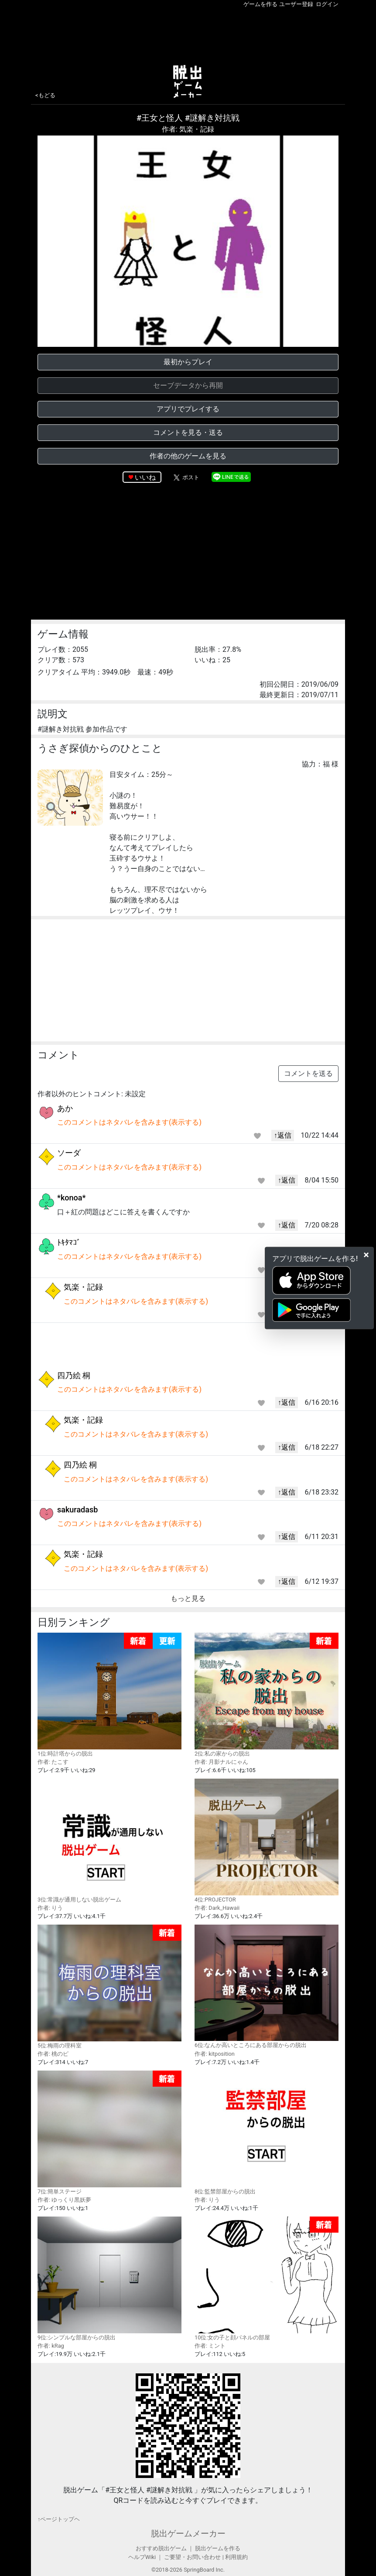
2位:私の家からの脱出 (266, 1695)
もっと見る (188, 1598)
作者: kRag (51, 2345)
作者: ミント (210, 2345)
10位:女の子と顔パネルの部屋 (266, 2279)
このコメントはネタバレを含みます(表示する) (129, 1122)
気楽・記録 (83, 1286)
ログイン (327, 4)
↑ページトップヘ (59, 2519)
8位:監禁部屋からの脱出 (266, 2132)
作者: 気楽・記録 (188, 129)
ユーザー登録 (296, 4)
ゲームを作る (260, 4)
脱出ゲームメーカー (188, 2534)
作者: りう (50, 1908)
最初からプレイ (188, 362)
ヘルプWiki (142, 2557)
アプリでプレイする (188, 409)
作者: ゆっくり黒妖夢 (64, 2199)
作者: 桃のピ (53, 2054)
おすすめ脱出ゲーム (161, 2548)
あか (65, 1108)
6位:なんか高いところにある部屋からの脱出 (266, 1986)
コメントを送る (308, 1073)
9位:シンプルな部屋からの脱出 (109, 2278)
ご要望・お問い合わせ (192, 2557)
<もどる (45, 95)
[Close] (366, 1255)
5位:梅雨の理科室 (109, 1987)
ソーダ (69, 1152)
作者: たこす (53, 1762)
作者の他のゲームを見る (188, 456)
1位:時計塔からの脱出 (109, 1695)
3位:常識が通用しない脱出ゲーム (109, 1840)
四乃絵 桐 (73, 1375)
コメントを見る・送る (188, 432)
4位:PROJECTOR (266, 1840)
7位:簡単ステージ (109, 2133)
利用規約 (236, 2557)
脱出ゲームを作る (217, 2548)
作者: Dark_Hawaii (217, 1908)
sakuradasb (77, 1509)
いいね (145, 477)
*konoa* (71, 1197)
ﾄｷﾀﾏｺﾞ (69, 1242)
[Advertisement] (188, 34)
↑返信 (282, 1135)
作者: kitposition (215, 2054)
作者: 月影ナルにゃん (221, 1762)
